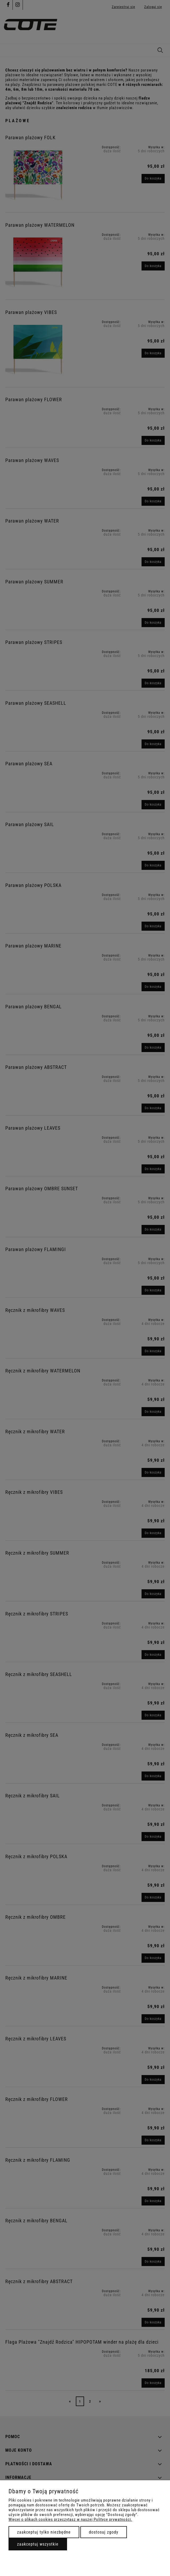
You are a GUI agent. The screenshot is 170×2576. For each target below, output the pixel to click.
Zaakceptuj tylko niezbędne (44, 2532)
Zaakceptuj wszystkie (38, 2544)
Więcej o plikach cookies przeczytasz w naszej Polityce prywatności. (70, 2519)
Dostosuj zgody (103, 2532)
